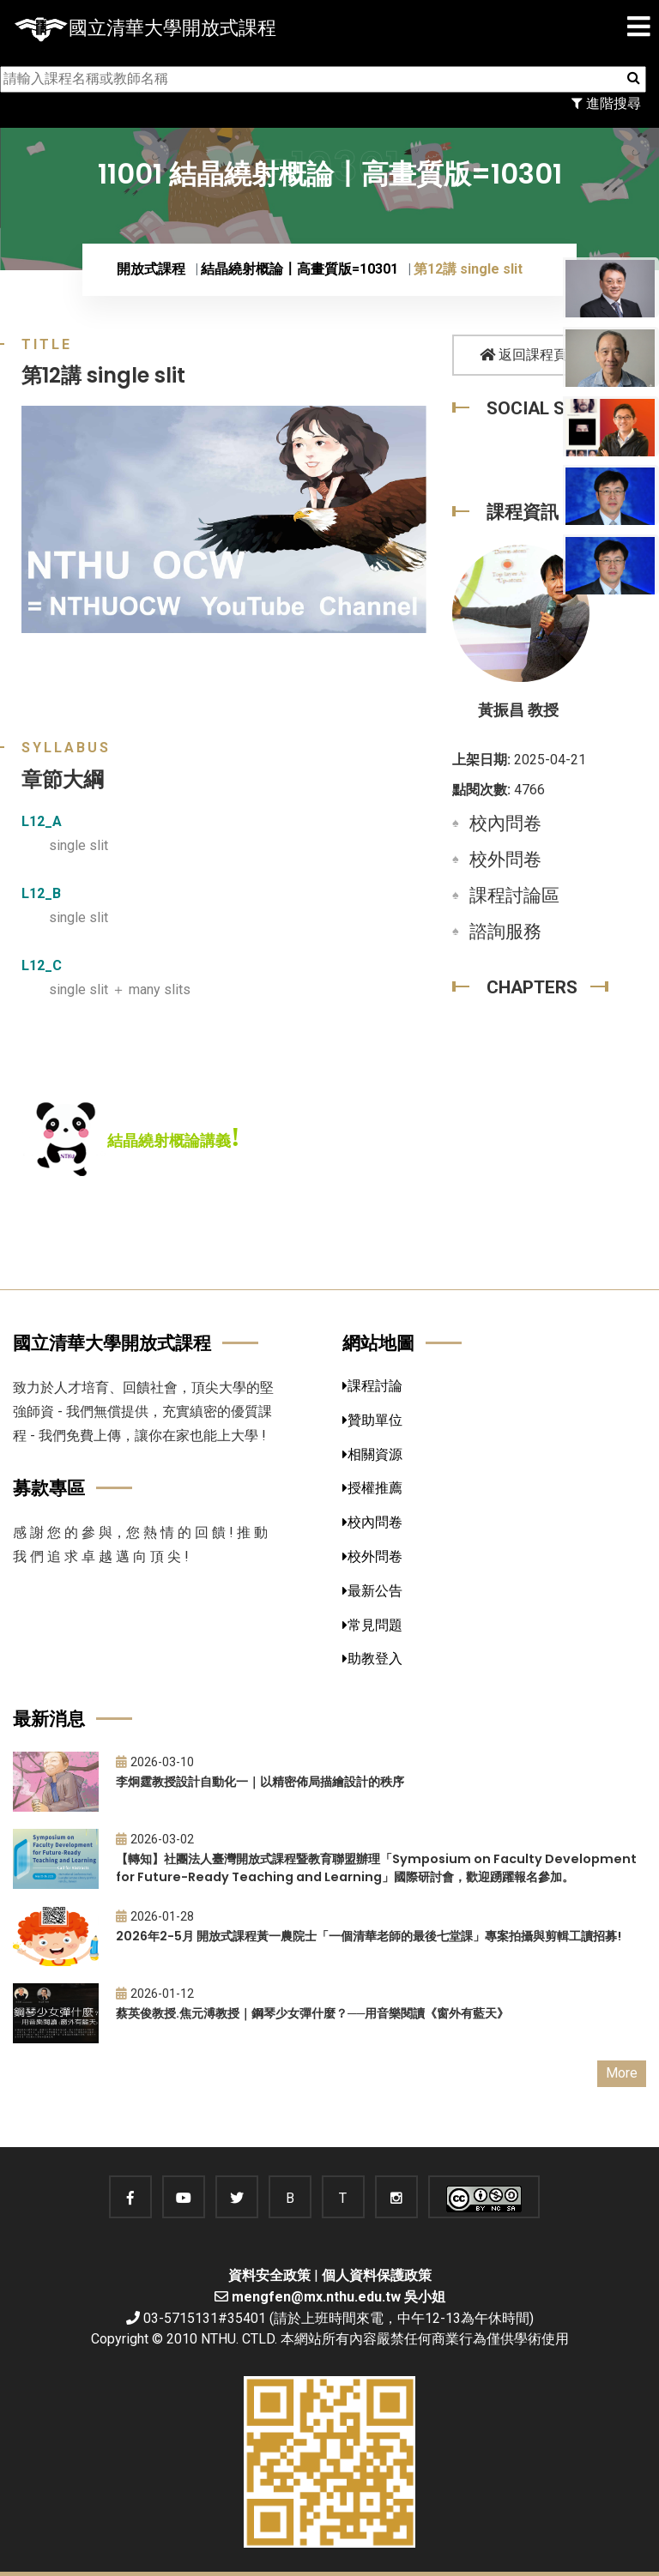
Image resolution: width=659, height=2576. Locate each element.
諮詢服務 (505, 931)
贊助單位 (372, 1420)
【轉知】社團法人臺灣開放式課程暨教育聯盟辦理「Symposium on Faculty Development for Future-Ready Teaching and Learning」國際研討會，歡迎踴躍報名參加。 (376, 1867)
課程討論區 (514, 895)
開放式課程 (151, 269)
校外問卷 (505, 859)
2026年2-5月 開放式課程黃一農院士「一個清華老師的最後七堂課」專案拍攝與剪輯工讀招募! (368, 1936)
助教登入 (372, 1658)
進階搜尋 (606, 103)
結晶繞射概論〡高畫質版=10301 (299, 269)
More (622, 2073)
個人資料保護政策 (377, 2275)
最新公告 (372, 1591)
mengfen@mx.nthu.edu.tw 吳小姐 (338, 2297)
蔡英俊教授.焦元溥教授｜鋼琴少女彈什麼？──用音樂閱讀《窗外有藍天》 (312, 2013)
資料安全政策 (269, 2275)
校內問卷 (505, 823)
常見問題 (372, 1625)
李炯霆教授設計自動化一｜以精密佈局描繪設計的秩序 (260, 1781)
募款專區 (49, 1487)
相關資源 (372, 1454)
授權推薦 (372, 1488)
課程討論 (372, 1386)
